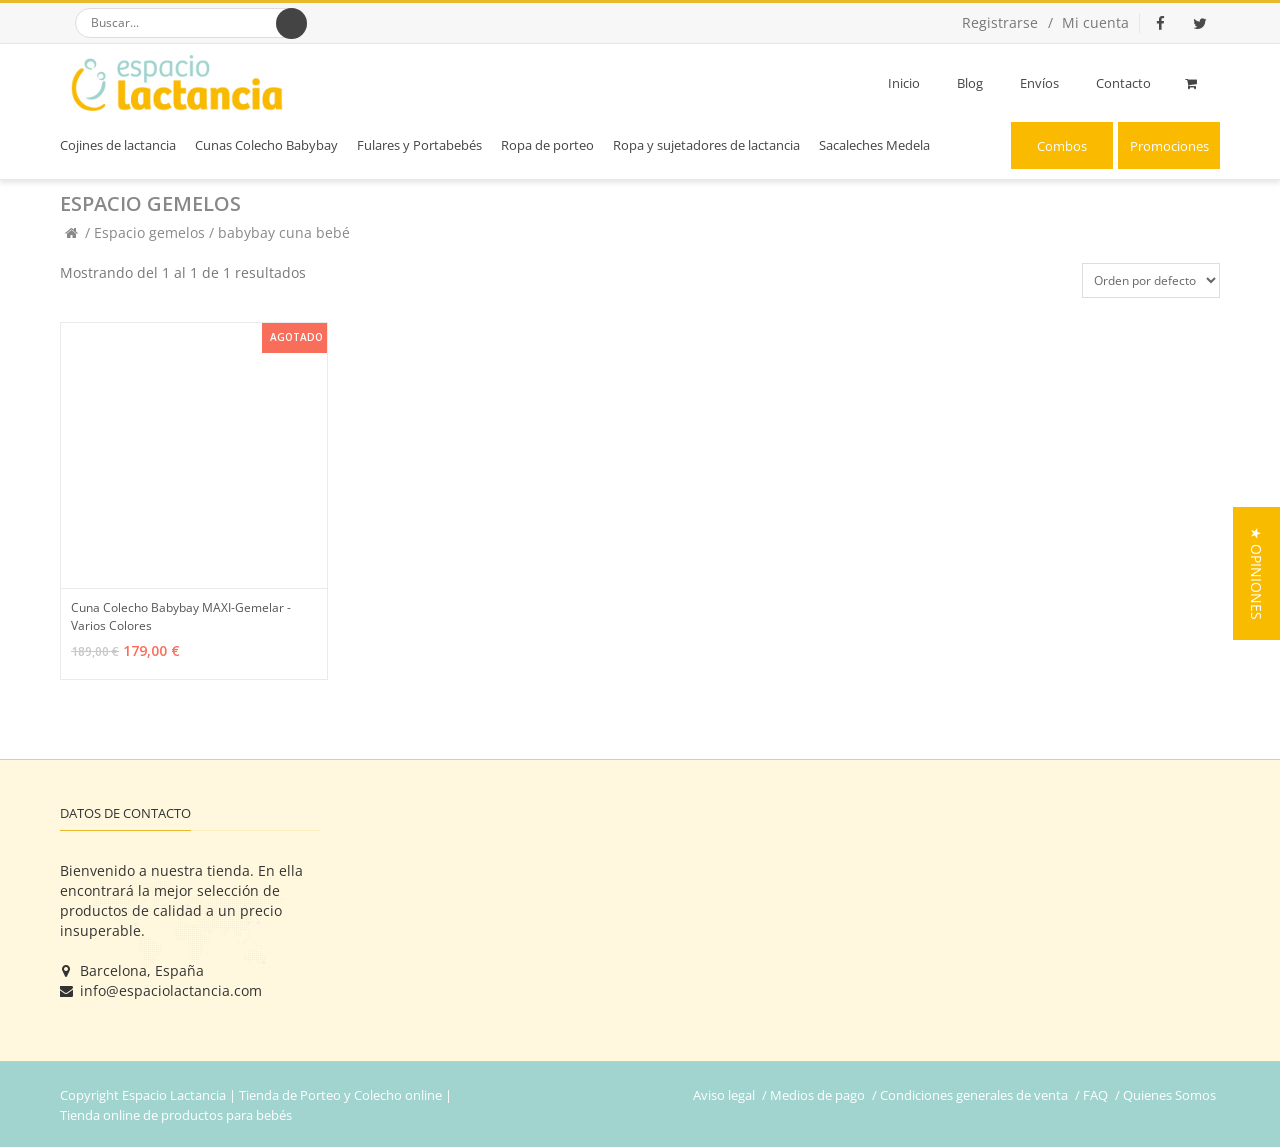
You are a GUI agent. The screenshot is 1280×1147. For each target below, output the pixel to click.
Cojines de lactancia (118, 145)
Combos (1062, 146)
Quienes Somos (1169, 1095)
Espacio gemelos (151, 232)
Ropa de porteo (547, 145)
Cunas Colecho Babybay (266, 145)
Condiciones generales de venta (974, 1095)
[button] (1256, 573)
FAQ (1095, 1095)
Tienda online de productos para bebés (176, 1115)
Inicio (904, 83)
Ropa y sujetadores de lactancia (706, 145)
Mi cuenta (1095, 22)
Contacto (1123, 83)
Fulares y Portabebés (419, 145)
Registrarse (1000, 22)
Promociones (1169, 146)
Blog (970, 83)
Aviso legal (724, 1095)
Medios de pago (817, 1095)
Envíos (1039, 83)
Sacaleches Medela (874, 145)
